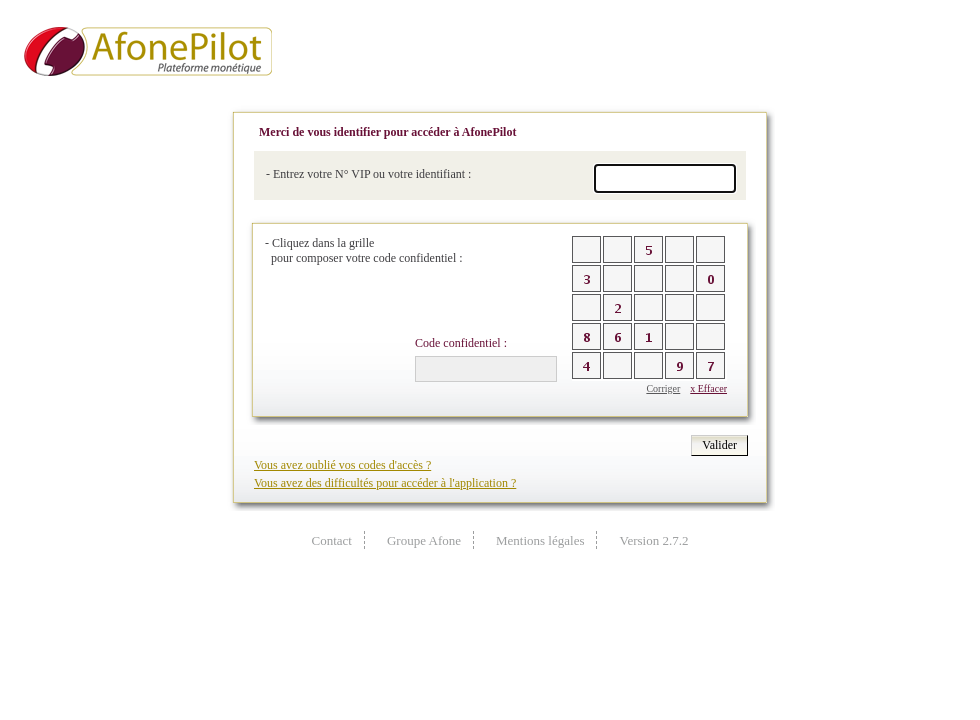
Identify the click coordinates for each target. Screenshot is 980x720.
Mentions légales (540, 540)
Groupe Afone (424, 540)
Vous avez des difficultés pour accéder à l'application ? (385, 483)
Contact (332, 540)
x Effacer (708, 388)
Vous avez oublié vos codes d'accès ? (342, 465)
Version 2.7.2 (653, 540)
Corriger (663, 388)
